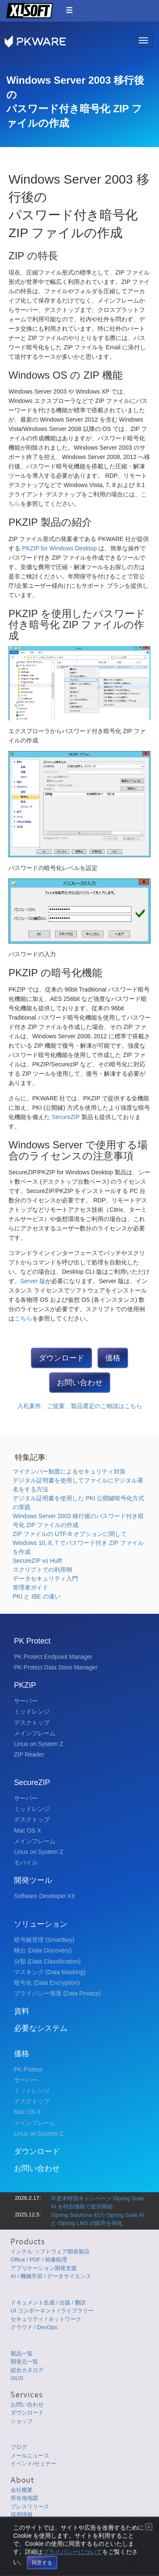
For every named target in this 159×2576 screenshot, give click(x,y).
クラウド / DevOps (34, 2327)
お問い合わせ (80, 1382)
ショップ (22, 2421)
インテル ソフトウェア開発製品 (50, 2251)
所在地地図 (24, 2498)
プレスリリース (30, 2506)
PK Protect (32, 1641)
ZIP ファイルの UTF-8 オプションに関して (70, 1533)
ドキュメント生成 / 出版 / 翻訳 (48, 2302)
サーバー (26, 1700)
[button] (69, 10)
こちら (23, 1318)
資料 (21, 2011)
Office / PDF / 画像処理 (39, 2259)
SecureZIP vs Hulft (37, 1560)
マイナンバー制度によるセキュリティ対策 (69, 1471)
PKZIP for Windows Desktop (60, 548)
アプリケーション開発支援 (44, 2268)
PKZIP (25, 1685)
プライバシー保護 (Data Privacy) (57, 1993)
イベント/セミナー (33, 2463)
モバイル (26, 1862)
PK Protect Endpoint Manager (53, 1656)
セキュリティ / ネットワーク (46, 2319)
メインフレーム (35, 1733)
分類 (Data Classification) (47, 1961)
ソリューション (40, 1924)
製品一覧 (22, 2353)
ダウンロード (61, 1358)
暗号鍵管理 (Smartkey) (44, 1939)
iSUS (17, 2378)
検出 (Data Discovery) (43, 1950)
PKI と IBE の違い (37, 1596)
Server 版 (32, 1281)
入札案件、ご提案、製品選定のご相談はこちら (79, 1406)
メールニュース (30, 2455)
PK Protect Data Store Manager (56, 1667)
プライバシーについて (72, 2566)
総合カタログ (27, 2370)
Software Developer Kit (44, 1896)
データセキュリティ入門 (45, 1578)
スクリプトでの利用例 (42, 1569)
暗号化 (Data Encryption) (47, 1982)
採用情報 (22, 2514)
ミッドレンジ (32, 1711)
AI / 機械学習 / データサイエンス (51, 2276)
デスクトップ (32, 1722)
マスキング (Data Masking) (50, 1972)
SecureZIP (66, 1117)
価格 (112, 1358)
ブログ (19, 2447)
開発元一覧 (24, 2361)
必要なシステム (40, 2028)
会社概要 (22, 2490)
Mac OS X (27, 1830)
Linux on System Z (38, 1743)
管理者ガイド (30, 1587)
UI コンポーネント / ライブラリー (52, 2310)
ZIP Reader (29, 1754)
